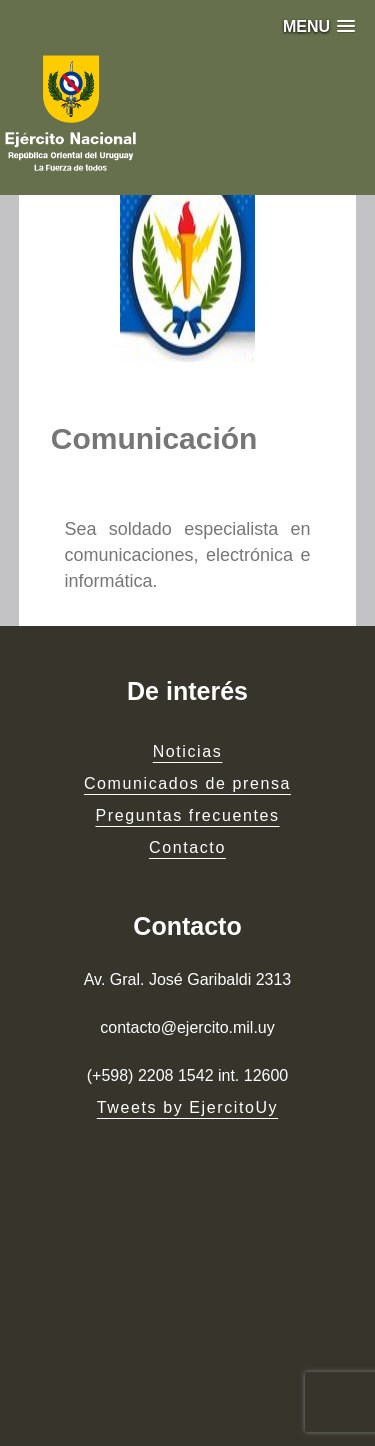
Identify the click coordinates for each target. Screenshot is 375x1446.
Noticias (188, 751)
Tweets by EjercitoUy (187, 1107)
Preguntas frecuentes (187, 815)
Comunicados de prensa (187, 783)
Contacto (187, 847)
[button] (319, 26)
